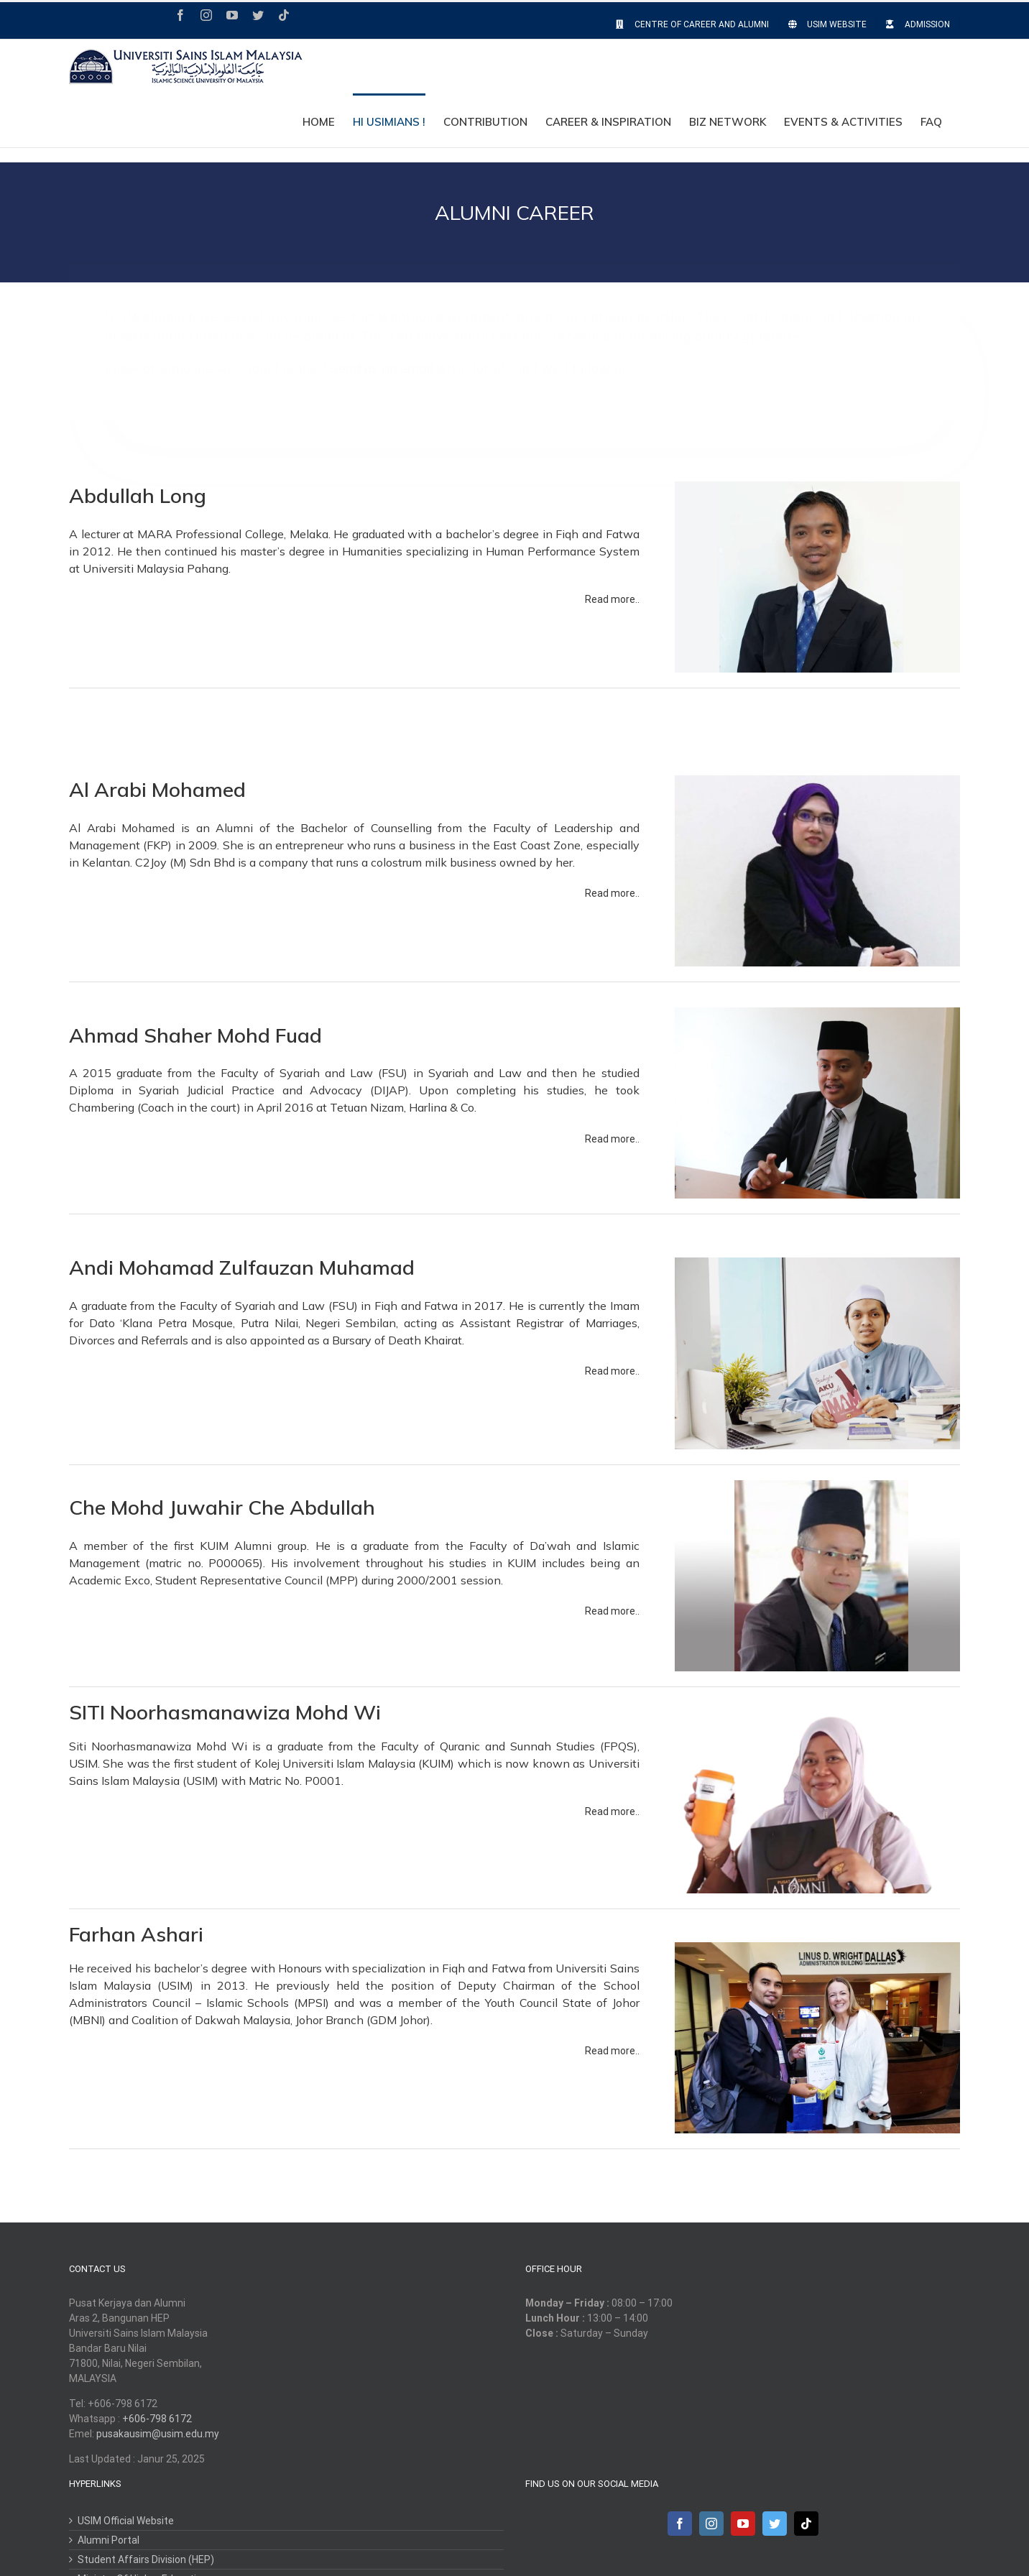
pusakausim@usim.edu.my (157, 2433)
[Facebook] (680, 2523)
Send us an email (381, 355)
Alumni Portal (108, 2540)
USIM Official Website (126, 2520)
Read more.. (612, 599)
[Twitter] (774, 2523)
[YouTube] (743, 2523)
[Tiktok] (806, 2523)
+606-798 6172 (157, 2418)
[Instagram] (711, 2523)
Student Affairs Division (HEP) (146, 2559)
